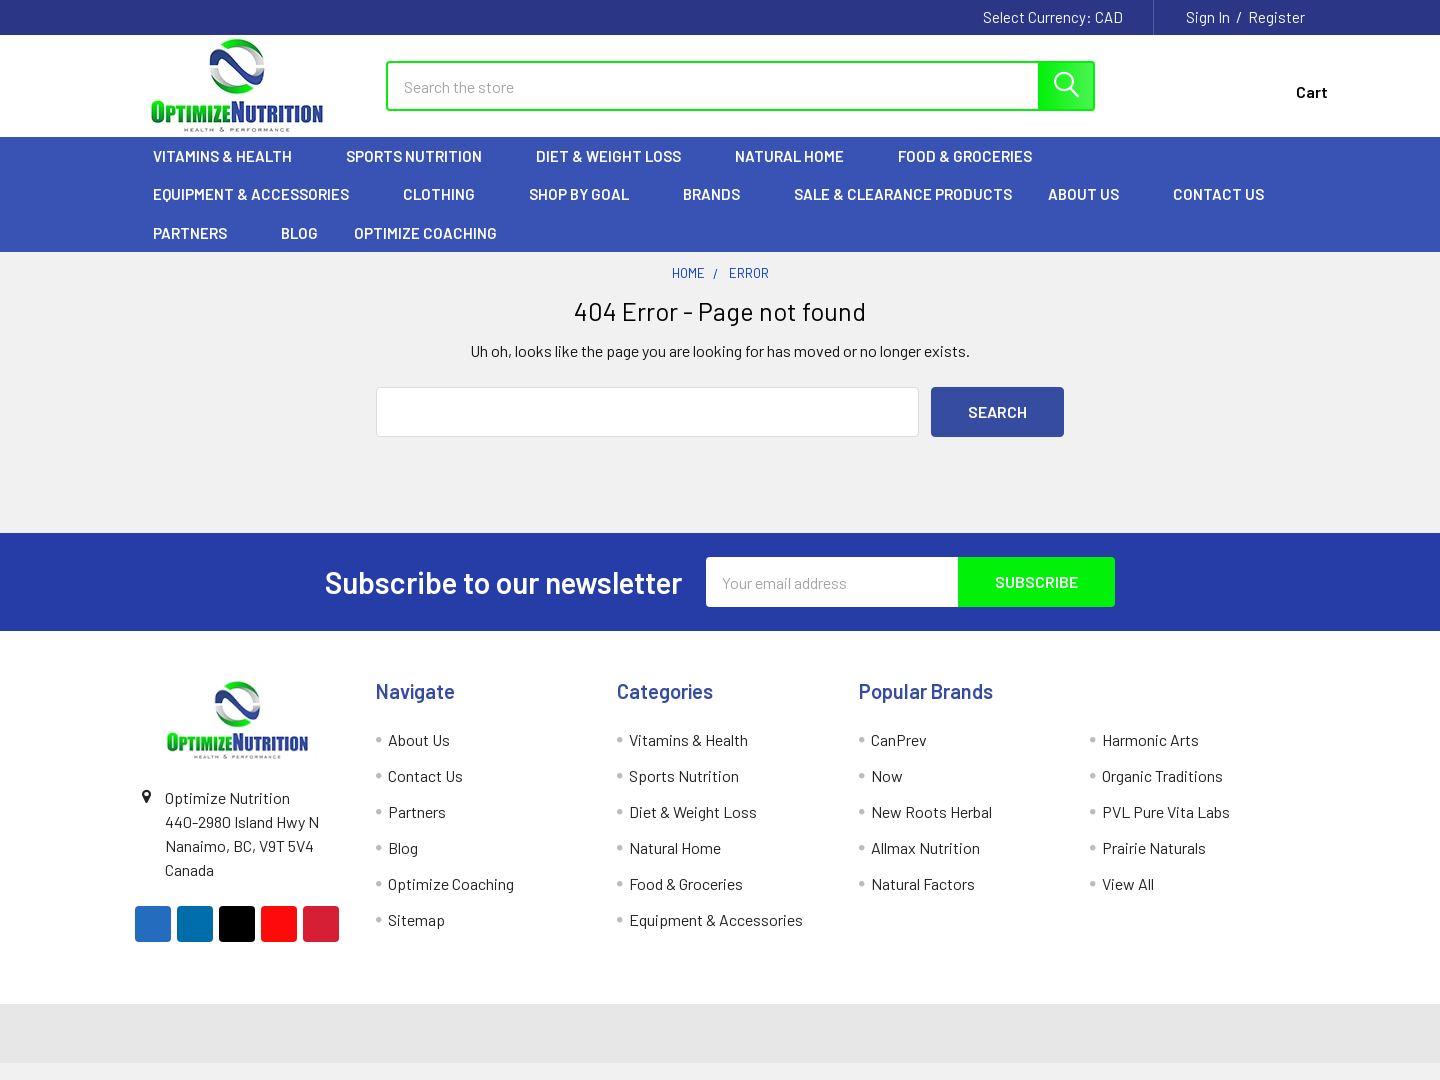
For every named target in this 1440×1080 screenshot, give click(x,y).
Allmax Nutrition (925, 864)
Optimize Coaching (425, 250)
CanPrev (899, 756)
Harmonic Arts (1150, 756)
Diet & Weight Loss (617, 173)
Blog (299, 250)
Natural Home (798, 173)
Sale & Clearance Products (903, 211)
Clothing (448, 211)
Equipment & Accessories (260, 211)
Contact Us (1218, 211)
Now (887, 792)
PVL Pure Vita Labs (1166, 828)
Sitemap (416, 936)
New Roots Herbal (931, 828)
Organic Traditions (1162, 792)
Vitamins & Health (231, 173)
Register (1276, 17)
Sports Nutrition (423, 173)
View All (1128, 900)
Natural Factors (923, 900)
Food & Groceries (974, 173)
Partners (199, 250)
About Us (1092, 211)
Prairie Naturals (1154, 864)
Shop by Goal (588, 211)
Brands (720, 211)
